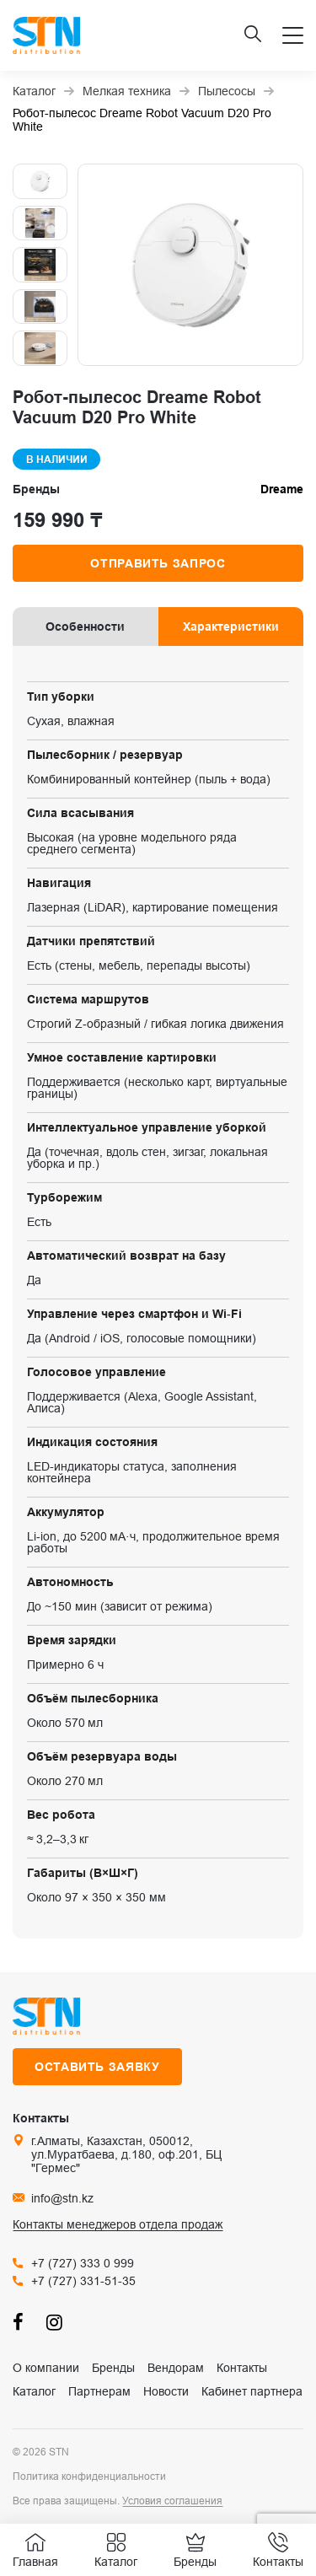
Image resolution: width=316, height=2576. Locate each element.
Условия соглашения (172, 2501)
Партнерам (99, 2391)
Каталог (34, 2391)
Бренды (113, 2367)
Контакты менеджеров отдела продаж (117, 2224)
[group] (190, 265)
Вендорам (175, 2367)
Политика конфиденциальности (89, 2476)
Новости (166, 2391)
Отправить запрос (157, 563)
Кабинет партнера (252, 2391)
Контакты (242, 2367)
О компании (46, 2367)
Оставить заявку (97, 2066)
